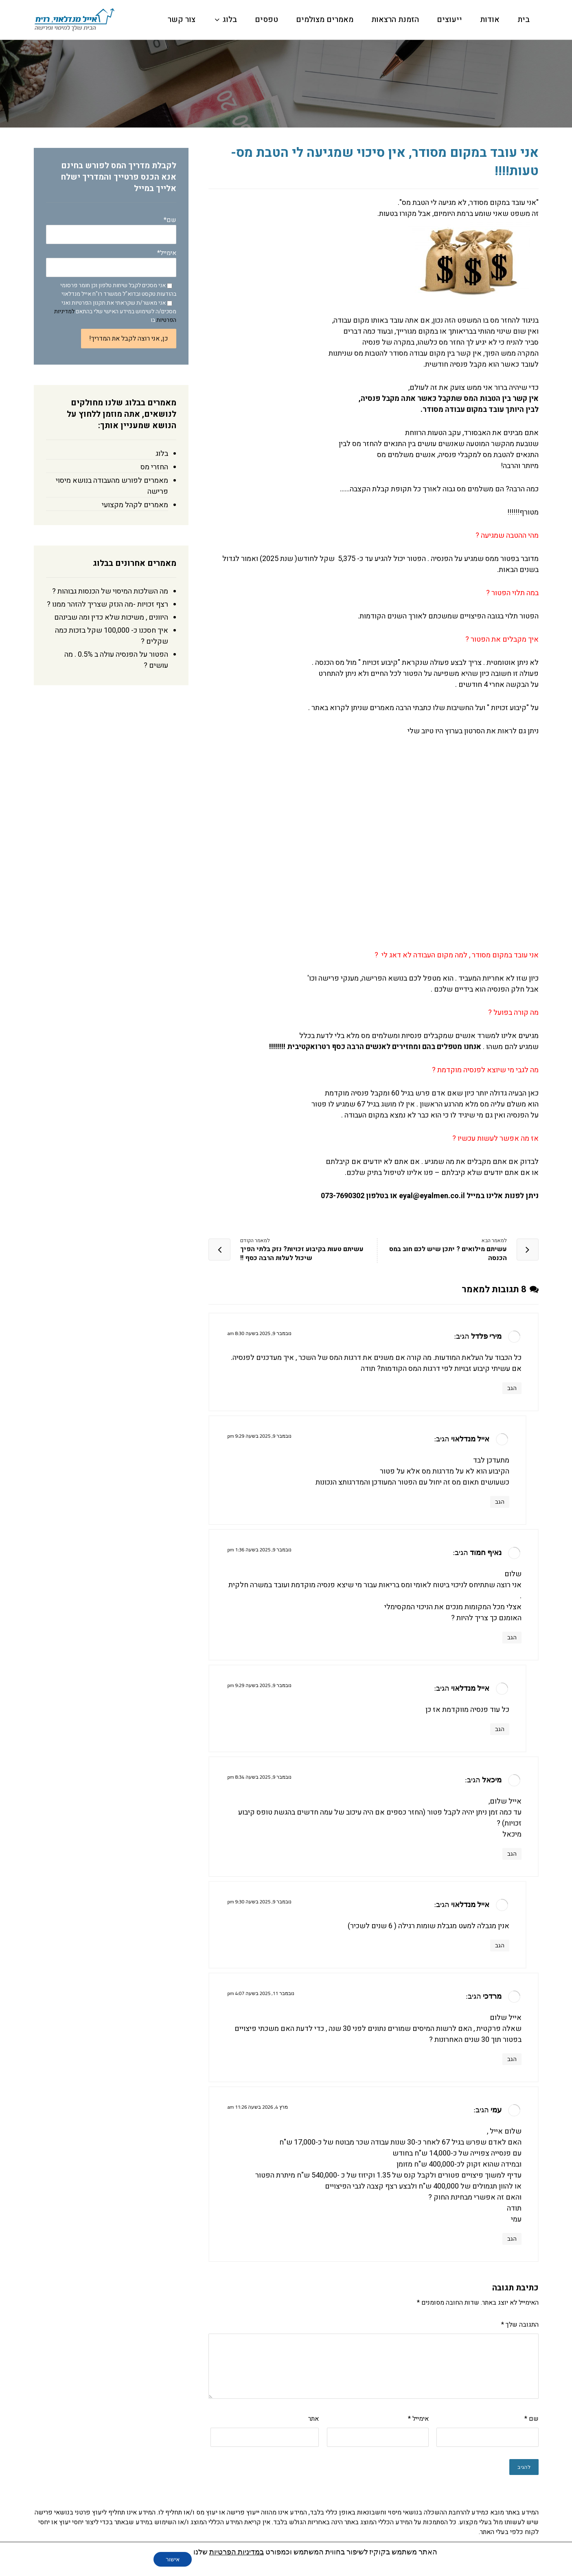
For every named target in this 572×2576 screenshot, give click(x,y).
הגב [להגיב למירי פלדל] (512, 1388)
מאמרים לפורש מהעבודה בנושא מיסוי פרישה (112, 486)
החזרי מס (154, 467)
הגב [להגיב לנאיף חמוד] (512, 1637)
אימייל (418, 2419)
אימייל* (111, 262)
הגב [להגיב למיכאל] (512, 1853)
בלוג (162, 453)
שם (531, 2419)
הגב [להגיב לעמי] (512, 2238)
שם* (111, 229)
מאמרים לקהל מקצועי (135, 504)
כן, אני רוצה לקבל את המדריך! (128, 338)
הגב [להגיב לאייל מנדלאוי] (499, 1501)
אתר (313, 2419)
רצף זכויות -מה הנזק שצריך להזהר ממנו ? (107, 604)
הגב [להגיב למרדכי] (512, 2059)
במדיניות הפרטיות (236, 2551)
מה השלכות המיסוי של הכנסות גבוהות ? (110, 591)
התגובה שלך (520, 2325)
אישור (173, 2559)
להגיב (523, 2467)
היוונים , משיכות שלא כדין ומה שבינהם (111, 617)
